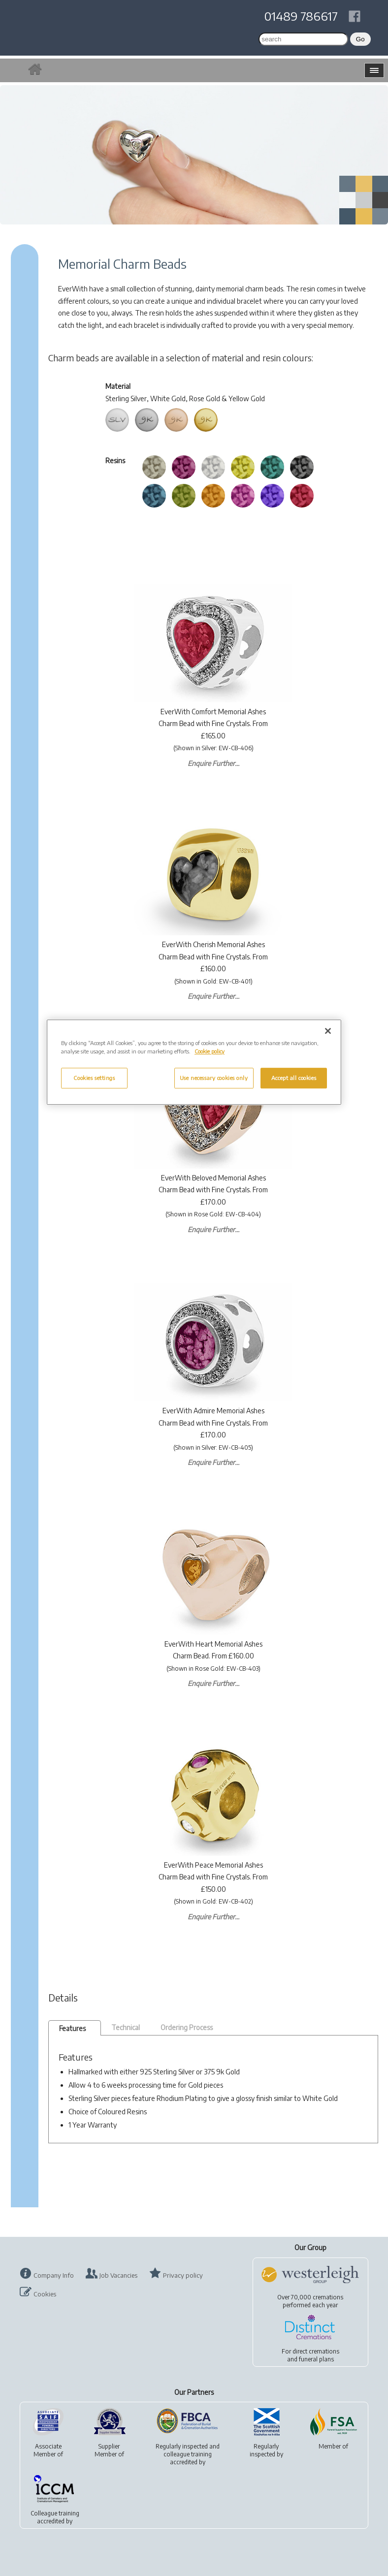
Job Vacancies (118, 2275)
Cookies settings (94, 1078)
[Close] (328, 1031)
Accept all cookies (293, 1078)
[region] (194, 1062)
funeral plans (316, 2359)
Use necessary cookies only (214, 1078)
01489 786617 (301, 15)
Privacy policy (183, 2275)
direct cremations (315, 2351)
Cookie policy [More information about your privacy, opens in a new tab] (209, 1051)
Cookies (44, 2294)
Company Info (53, 2275)
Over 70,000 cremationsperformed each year (310, 2301)
